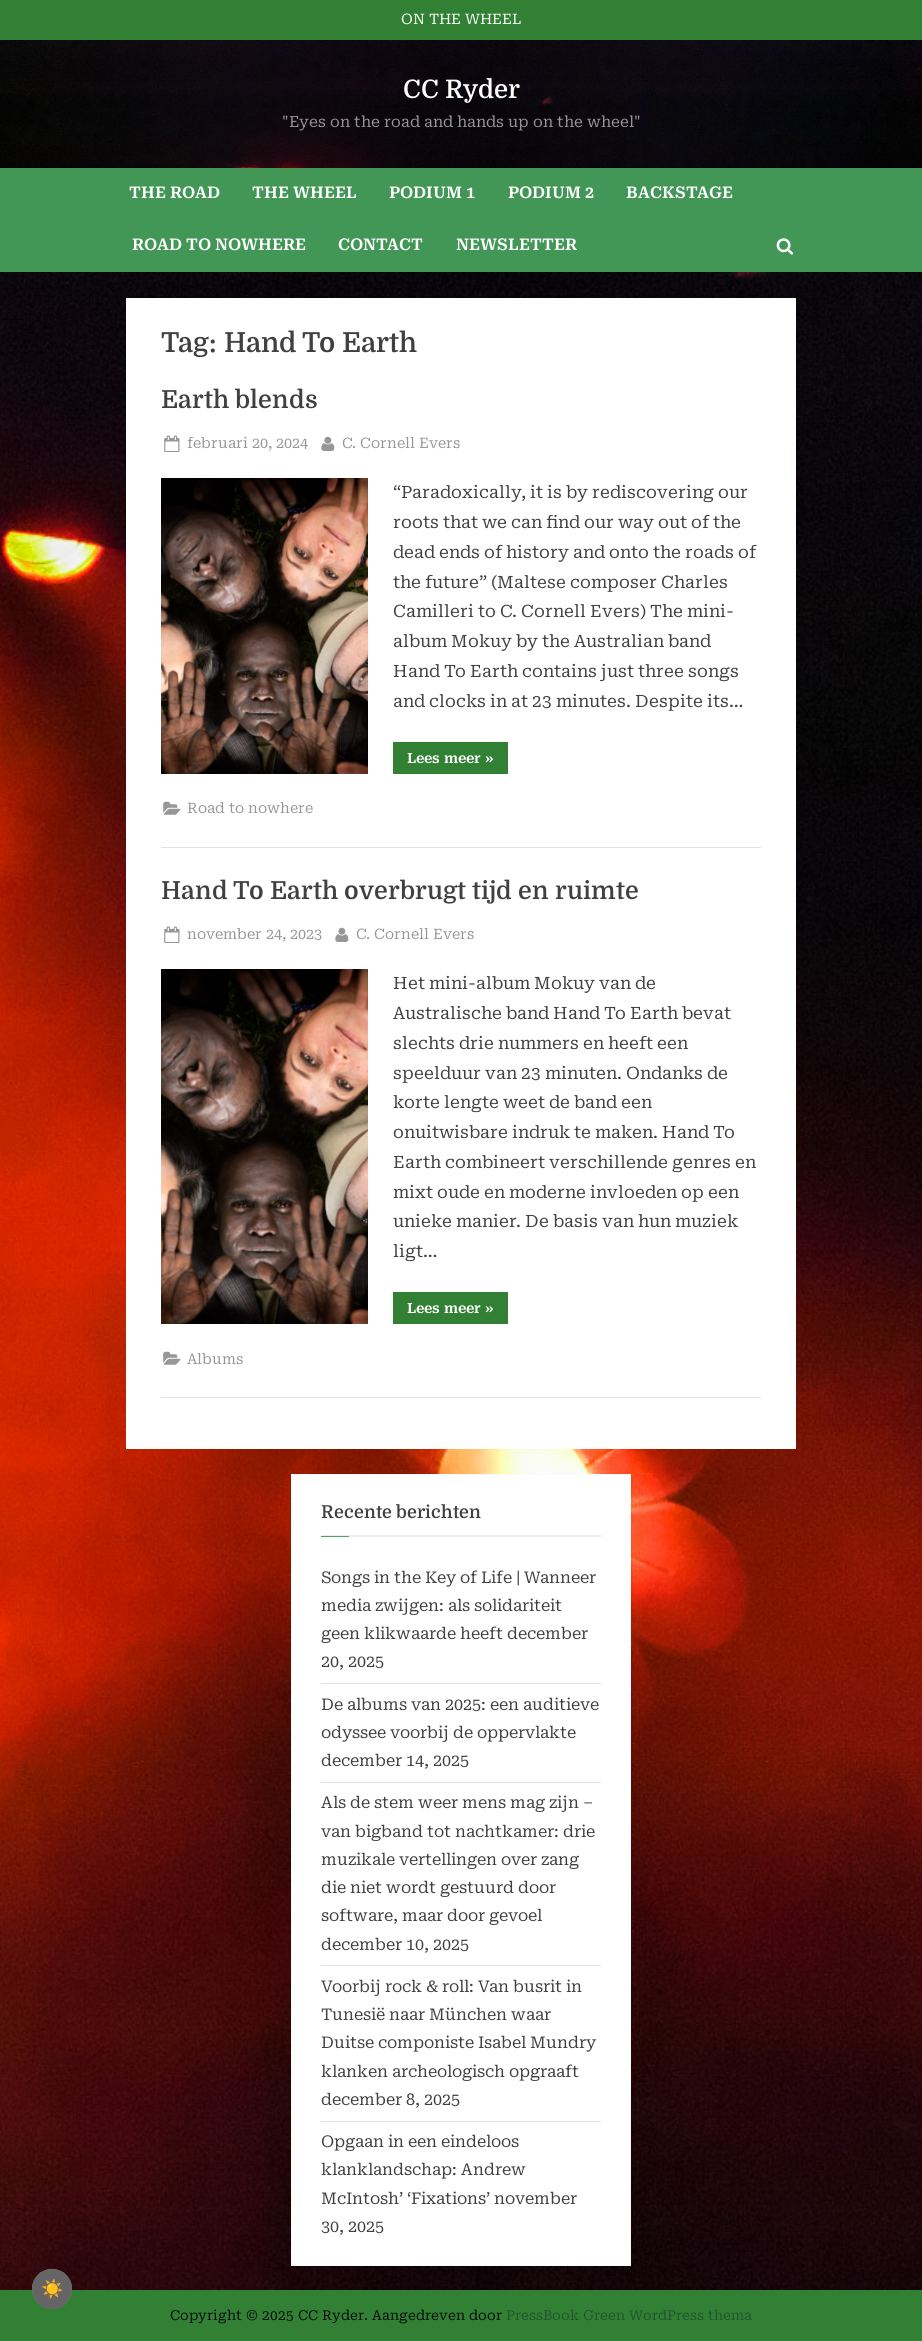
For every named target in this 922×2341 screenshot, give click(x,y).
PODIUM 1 (432, 192)
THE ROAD (174, 192)
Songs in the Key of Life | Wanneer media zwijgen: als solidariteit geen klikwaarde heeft (458, 1606)
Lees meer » (457, 761)
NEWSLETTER (516, 244)
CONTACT (380, 244)
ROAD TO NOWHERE (219, 244)
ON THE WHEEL (461, 19)
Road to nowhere (250, 808)
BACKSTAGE (679, 192)
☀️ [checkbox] (52, 2289)
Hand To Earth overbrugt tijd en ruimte (400, 891)
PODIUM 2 (551, 192)
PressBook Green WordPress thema (629, 2315)
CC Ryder (461, 89)
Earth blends (239, 400)
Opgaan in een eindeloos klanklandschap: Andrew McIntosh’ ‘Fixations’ (423, 2170)
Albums (215, 1359)
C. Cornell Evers (401, 441)
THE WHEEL (304, 192)
